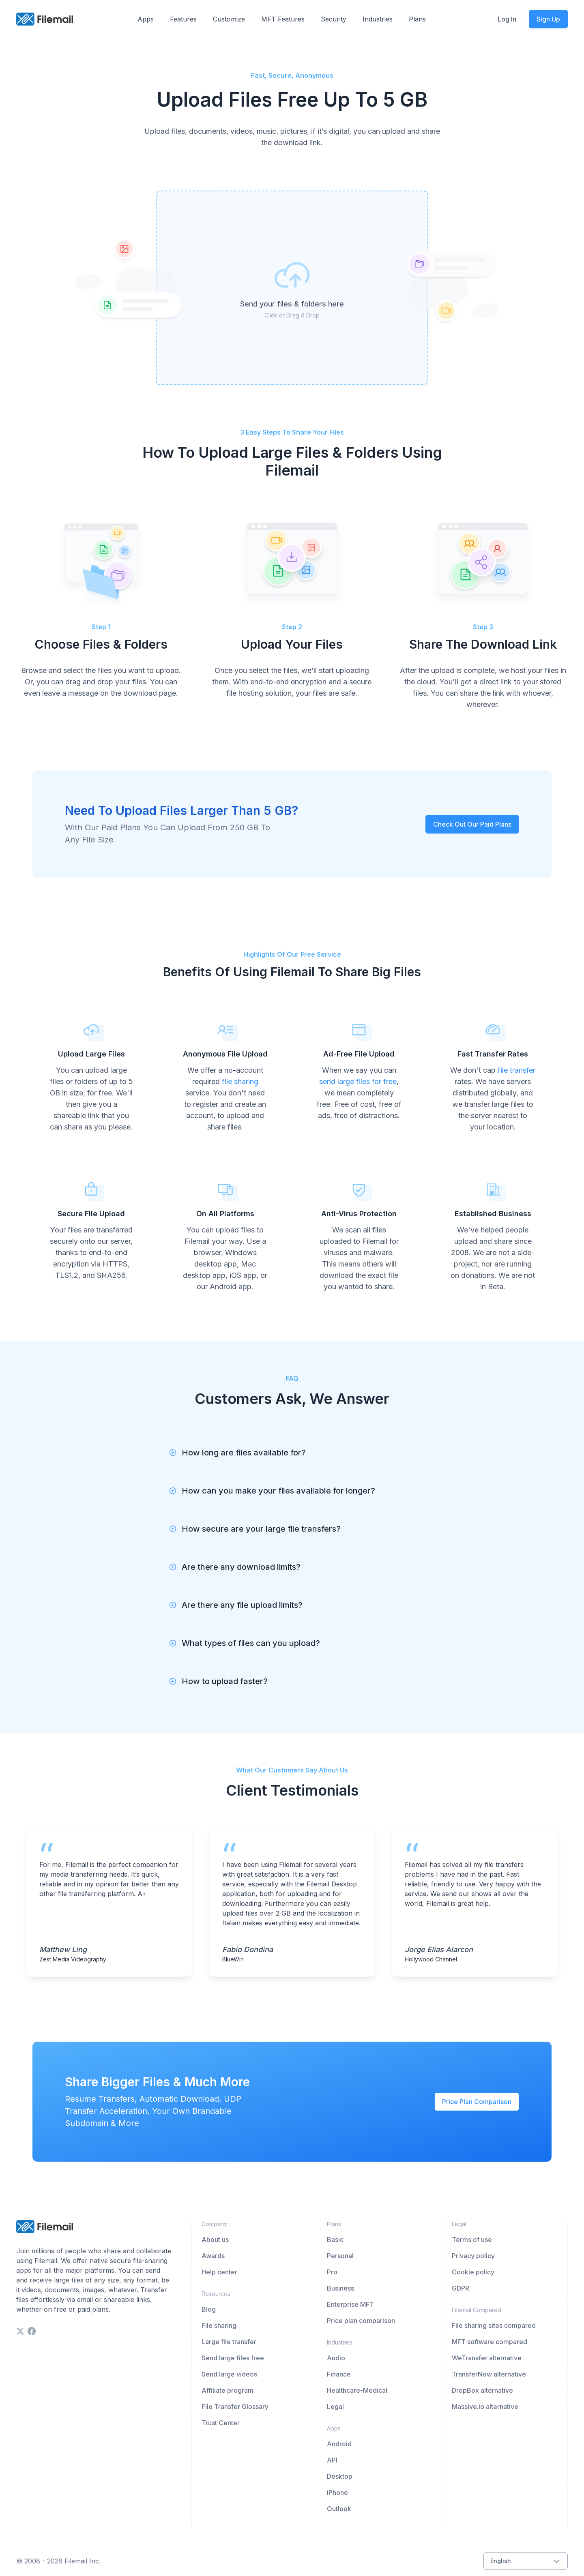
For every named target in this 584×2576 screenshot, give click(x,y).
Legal (335, 2406)
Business (340, 2288)
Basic (335, 2239)
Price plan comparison (361, 2321)
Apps (145, 19)
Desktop (339, 2476)
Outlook (339, 2509)
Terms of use (472, 2239)
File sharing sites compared (494, 2325)
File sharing (219, 2325)
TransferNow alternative (489, 2374)
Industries (378, 19)
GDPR (460, 2288)
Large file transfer (229, 2342)
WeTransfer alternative (487, 2358)
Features (183, 19)
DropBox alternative (482, 2390)
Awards (213, 2256)
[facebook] (32, 2331)
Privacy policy (473, 2256)
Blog (209, 2309)
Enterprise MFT (350, 2304)
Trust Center (221, 2423)
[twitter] (20, 2331)
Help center (219, 2272)
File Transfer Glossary (235, 2406)
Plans (417, 19)
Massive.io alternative (485, 2406)
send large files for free (358, 1081)
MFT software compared (489, 2342)
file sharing (240, 1081)
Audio (336, 2358)
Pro (332, 2272)
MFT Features (283, 19)
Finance (339, 2374)
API (332, 2460)
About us (215, 2239)
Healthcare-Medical (357, 2390)
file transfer (516, 1070)
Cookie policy (473, 2272)
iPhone (337, 2492)
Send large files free (233, 2358)
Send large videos (229, 2374)
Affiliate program (227, 2390)
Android (339, 2444)
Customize (229, 19)
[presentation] (292, 288)
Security (333, 19)
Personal (340, 2256)
